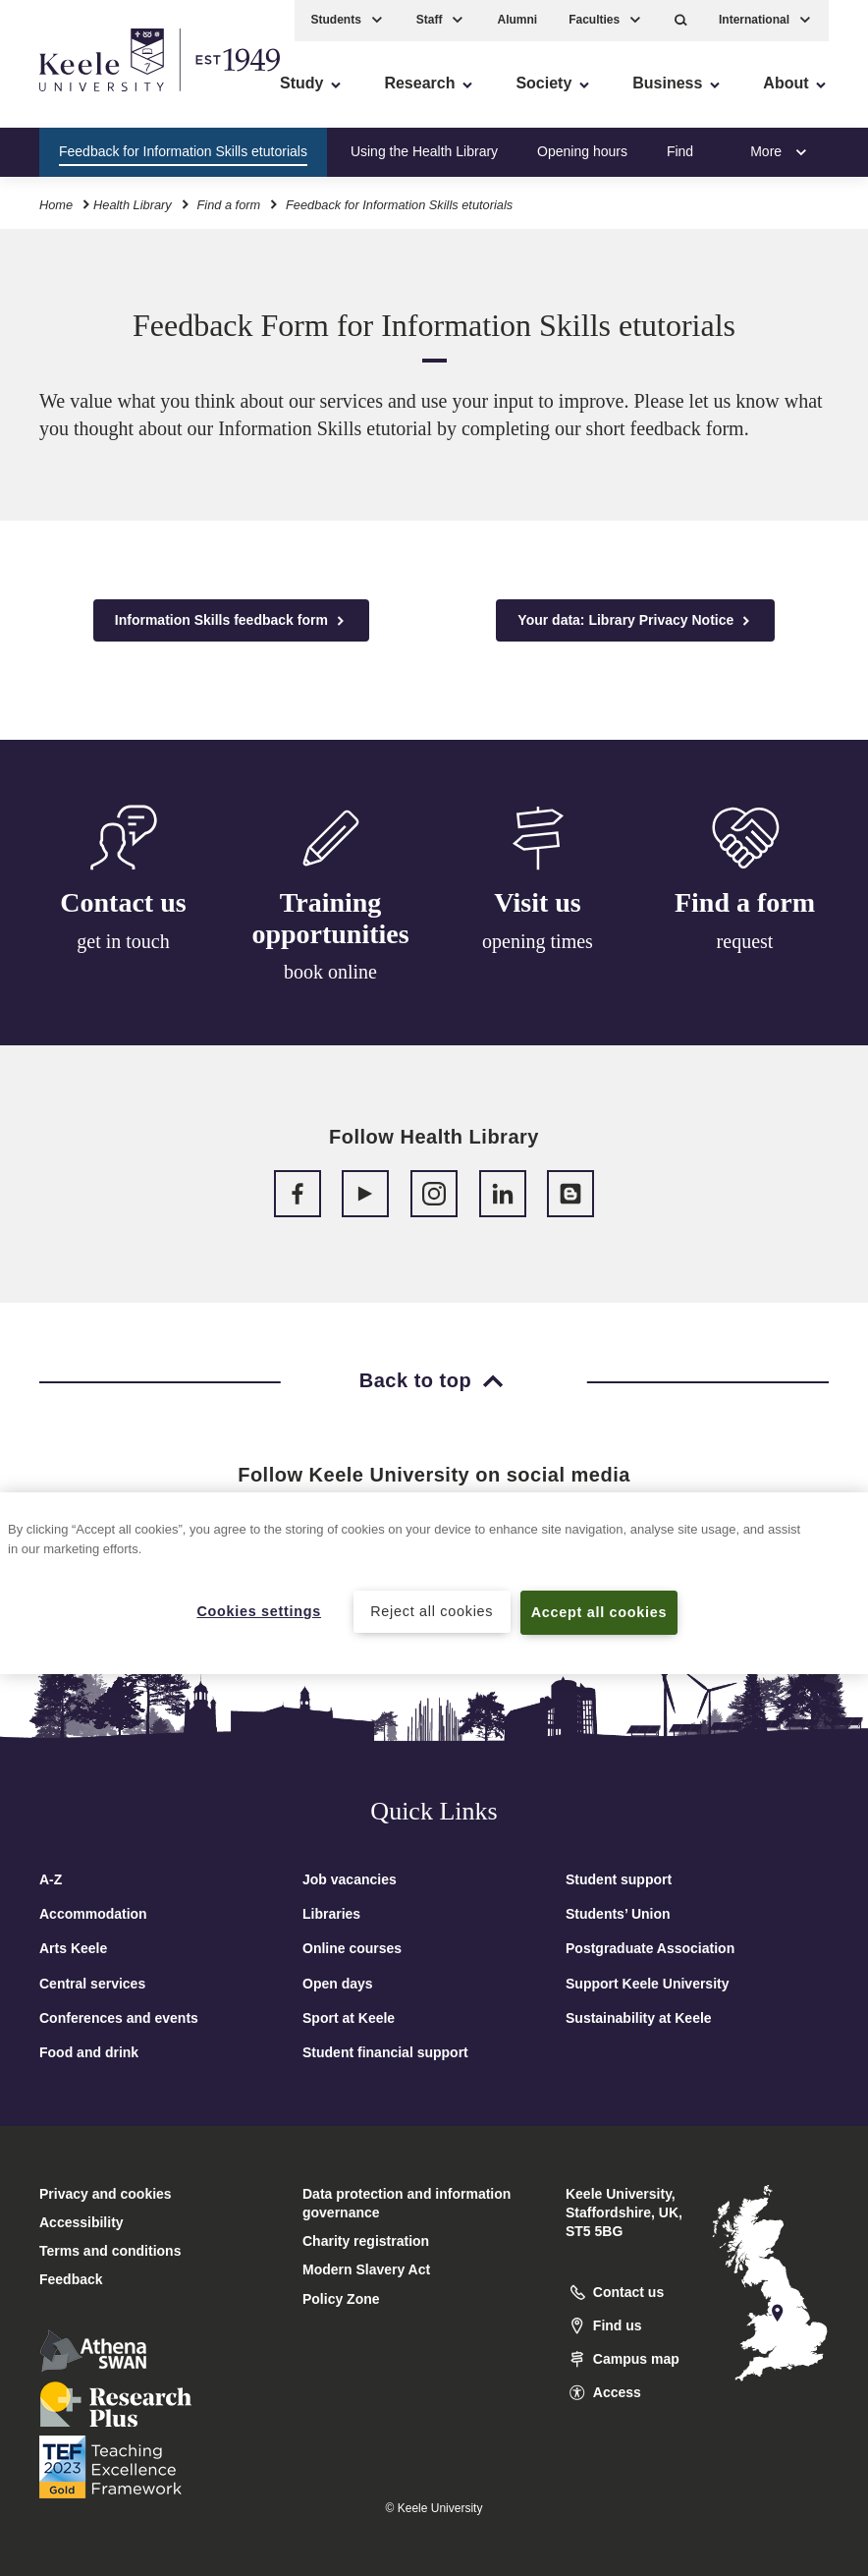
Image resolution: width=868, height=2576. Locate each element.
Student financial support (385, 2052)
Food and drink (88, 2052)
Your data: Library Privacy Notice (635, 620)
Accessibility (73, 98)
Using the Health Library (424, 151)
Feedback (71, 2279)
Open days (337, 1983)
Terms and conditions (110, 2251)
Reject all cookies (431, 1611)
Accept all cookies (599, 1612)
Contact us (123, 903)
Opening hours (582, 151)
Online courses (352, 1948)
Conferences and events (118, 2018)
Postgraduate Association (650, 1948)
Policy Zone (341, 2299)
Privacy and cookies (105, 2194)
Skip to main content (105, 98)
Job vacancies (349, 1879)
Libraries (331, 1914)
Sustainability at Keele (639, 2018)
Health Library (132, 204)
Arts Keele (73, 1948)
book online (330, 975)
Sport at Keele (348, 2018)
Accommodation (93, 1914)
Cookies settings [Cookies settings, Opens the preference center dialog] (258, 1611)
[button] (681, 20)
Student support (619, 1879)
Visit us (537, 910)
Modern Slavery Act (366, 2269)
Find (680, 151)
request (745, 955)
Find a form (228, 204)
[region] (434, 1583)
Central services (92, 1983)
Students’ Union (618, 1914)
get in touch (123, 942)
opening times (537, 949)
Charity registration (365, 2241)
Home (56, 204)
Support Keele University (648, 1983)
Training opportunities (329, 922)
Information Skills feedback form (231, 620)
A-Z (50, 1879)
